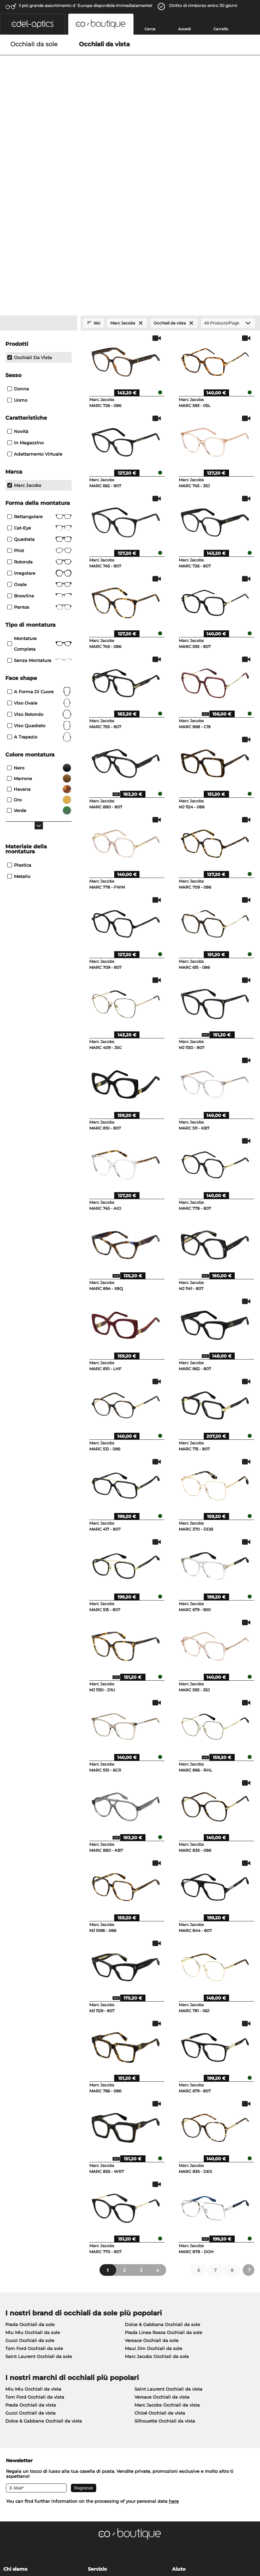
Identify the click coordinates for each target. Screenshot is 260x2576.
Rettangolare (39, 329)
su (252, 2536)
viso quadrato (39, 539)
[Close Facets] (38, 136)
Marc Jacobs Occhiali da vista (167, 2218)
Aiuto (178, 2382)
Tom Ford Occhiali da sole (34, 2161)
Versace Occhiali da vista (161, 2210)
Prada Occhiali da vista (30, 2218)
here (174, 2314)
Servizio (97, 2382)
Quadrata (39, 352)
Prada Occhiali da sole (30, 2137)
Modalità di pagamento (114, 2393)
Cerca (149, 29)
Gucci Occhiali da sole (29, 2153)
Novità (17, 244)
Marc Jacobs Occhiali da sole (157, 2169)
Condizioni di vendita (27, 2536)
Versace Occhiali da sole (151, 2153)
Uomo (17, 213)
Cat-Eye (39, 341)
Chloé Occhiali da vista (159, 2226)
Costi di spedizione (109, 2401)
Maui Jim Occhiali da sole (153, 2161)
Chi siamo (15, 2382)
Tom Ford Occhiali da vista (34, 2210)
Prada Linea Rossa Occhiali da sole (163, 2145)
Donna (18, 202)
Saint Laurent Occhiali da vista (168, 2202)
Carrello (220, 29)
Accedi (184, 29)
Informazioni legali (26, 2544)
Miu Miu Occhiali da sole (32, 2145)
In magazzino (25, 256)
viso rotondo (39, 527)
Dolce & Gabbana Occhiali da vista (43, 2234)
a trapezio (39, 550)
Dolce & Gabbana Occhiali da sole (162, 2137)
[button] (32, 24)
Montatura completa (39, 457)
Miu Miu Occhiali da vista (33, 2202)
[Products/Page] (228, 136)
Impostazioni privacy (26, 2393)
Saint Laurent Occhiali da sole (38, 2169)
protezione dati (70, 2536)
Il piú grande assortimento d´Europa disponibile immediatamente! (85, 5)
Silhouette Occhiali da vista (164, 2234)
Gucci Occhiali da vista (30, 2226)
